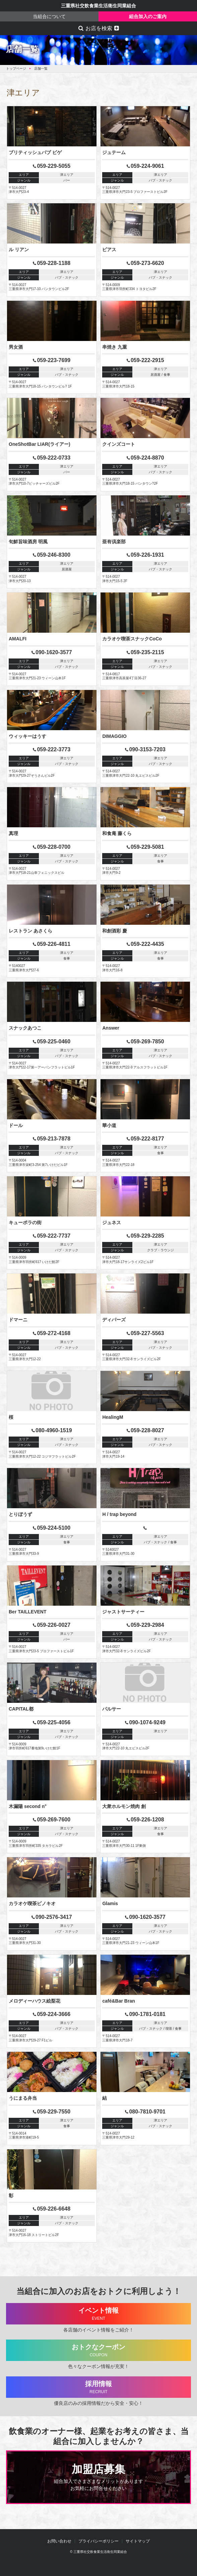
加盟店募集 (98, 2477)
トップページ (16, 68)
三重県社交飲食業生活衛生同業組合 (98, 5)
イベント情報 (98, 2314)
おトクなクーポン (98, 2350)
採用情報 (98, 2387)
